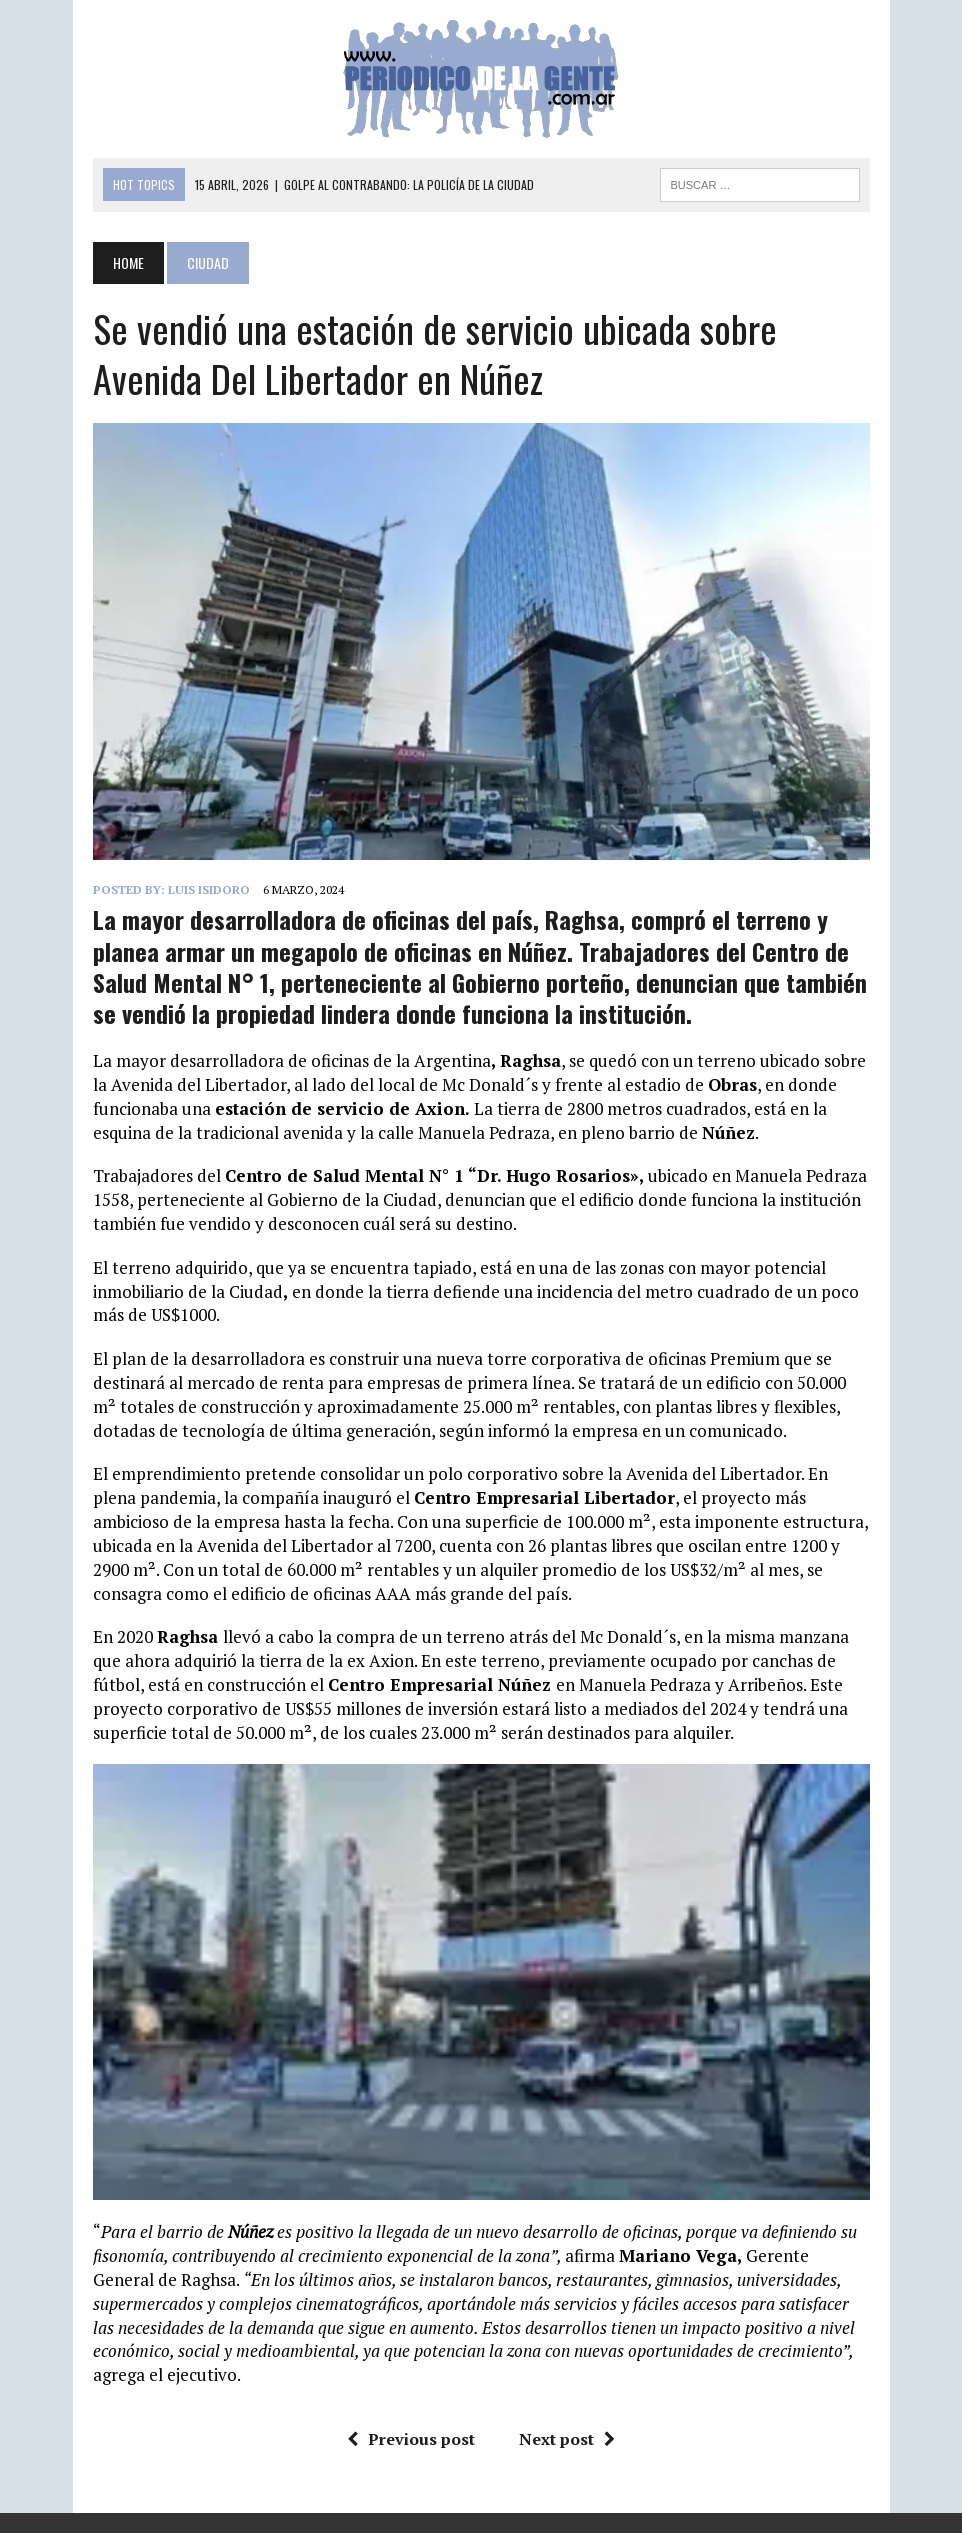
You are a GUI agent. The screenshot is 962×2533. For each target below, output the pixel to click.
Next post (567, 2439)
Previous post (411, 2439)
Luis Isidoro (209, 889)
